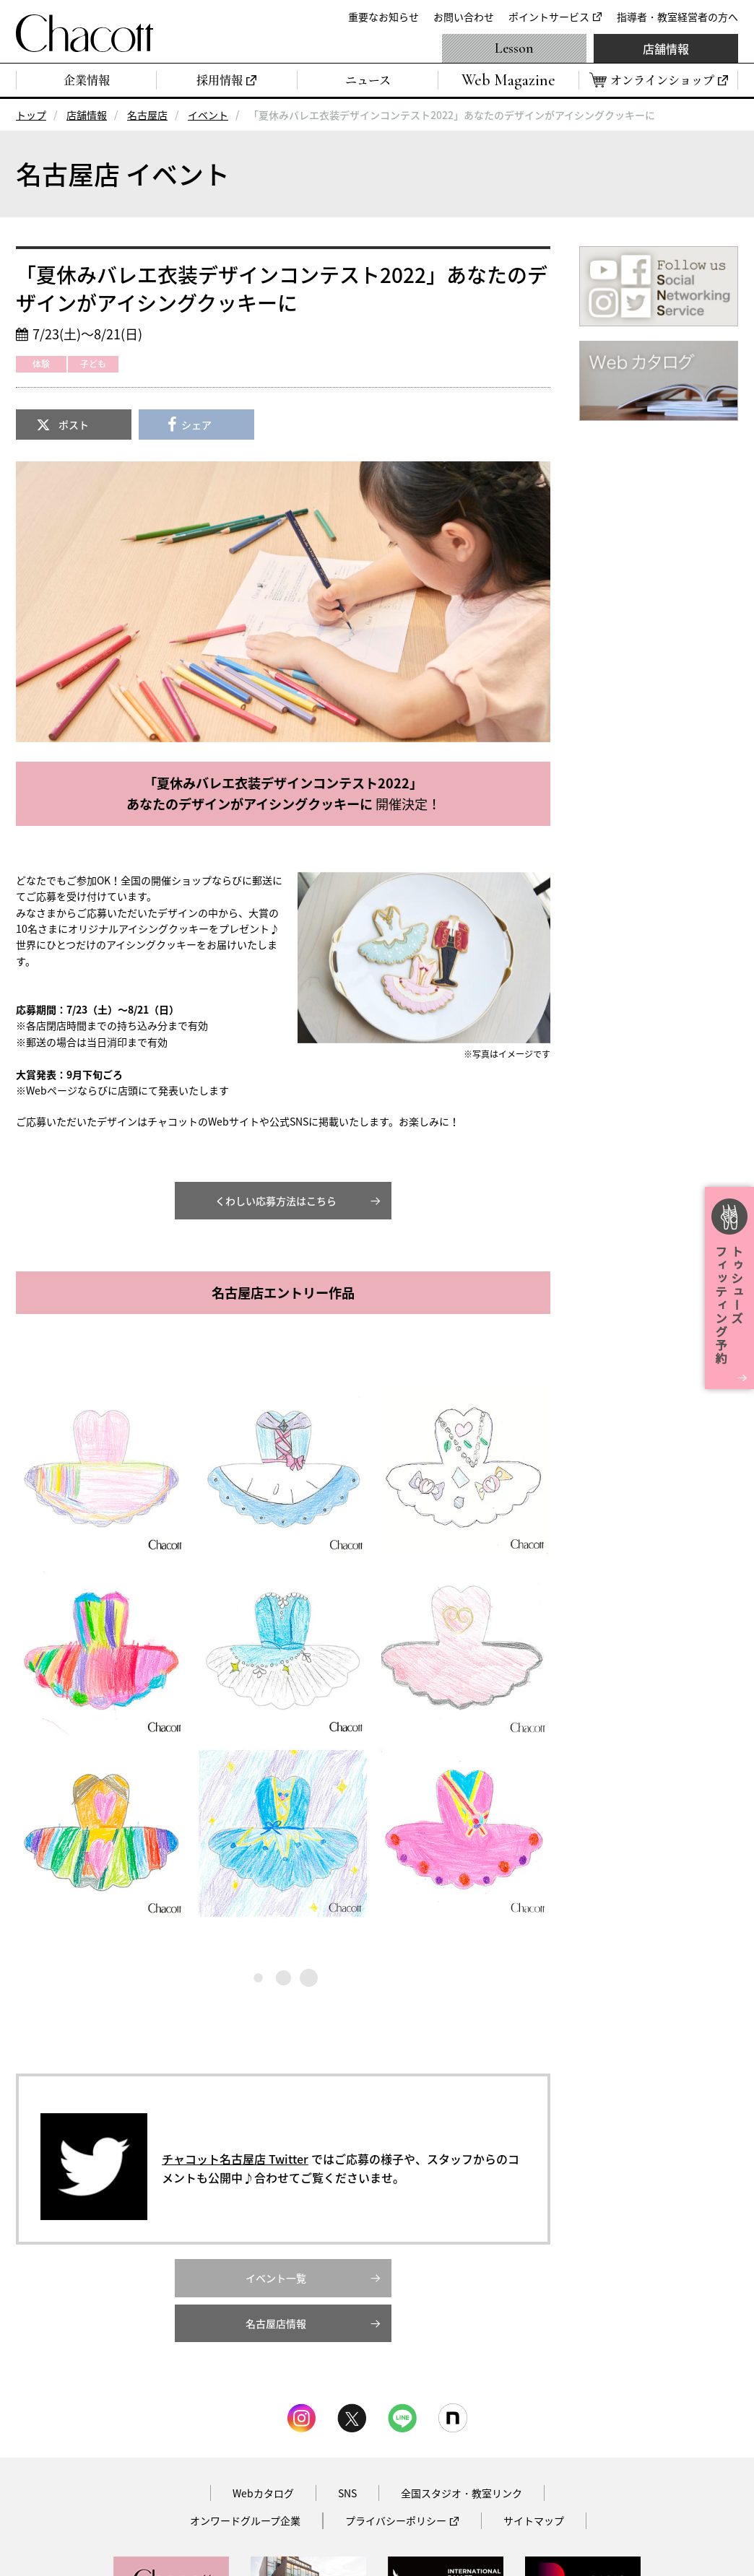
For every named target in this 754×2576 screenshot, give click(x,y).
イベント (208, 115)
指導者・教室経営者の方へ (677, 16)
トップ (31, 115)
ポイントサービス (548, 16)
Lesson (514, 48)
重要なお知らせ (383, 16)
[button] (101, 1469)
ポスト (73, 424)
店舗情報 (666, 48)
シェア (196, 424)
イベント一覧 (276, 2278)
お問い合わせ (463, 16)
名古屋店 (147, 115)
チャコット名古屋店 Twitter (235, 2158)
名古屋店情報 (276, 2323)
